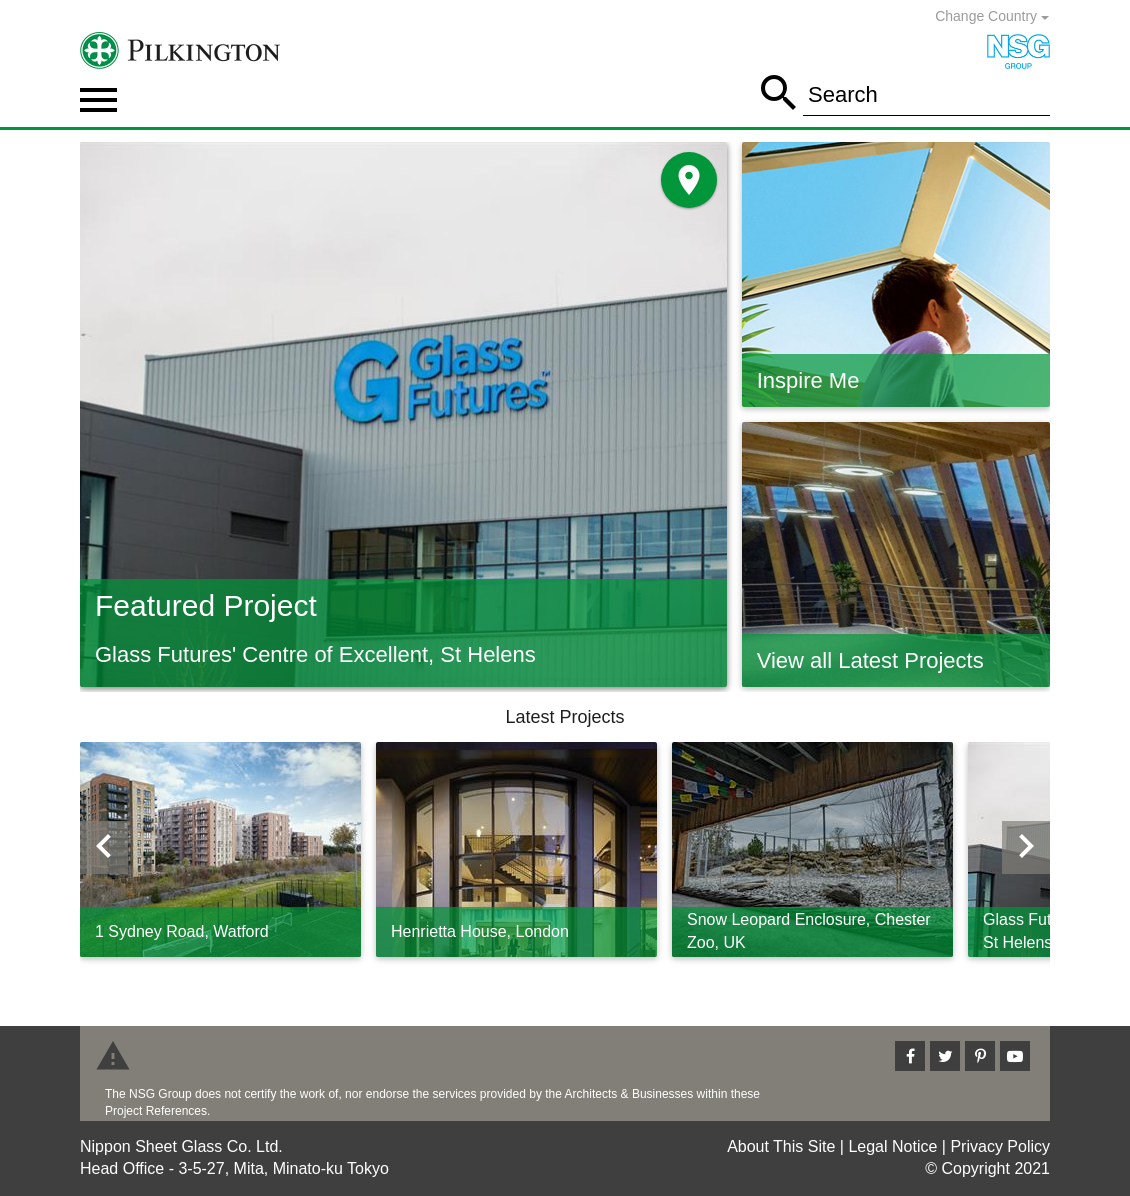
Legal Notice (892, 1146)
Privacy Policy (1000, 1146)
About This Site (781, 1146)
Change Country (992, 16)
